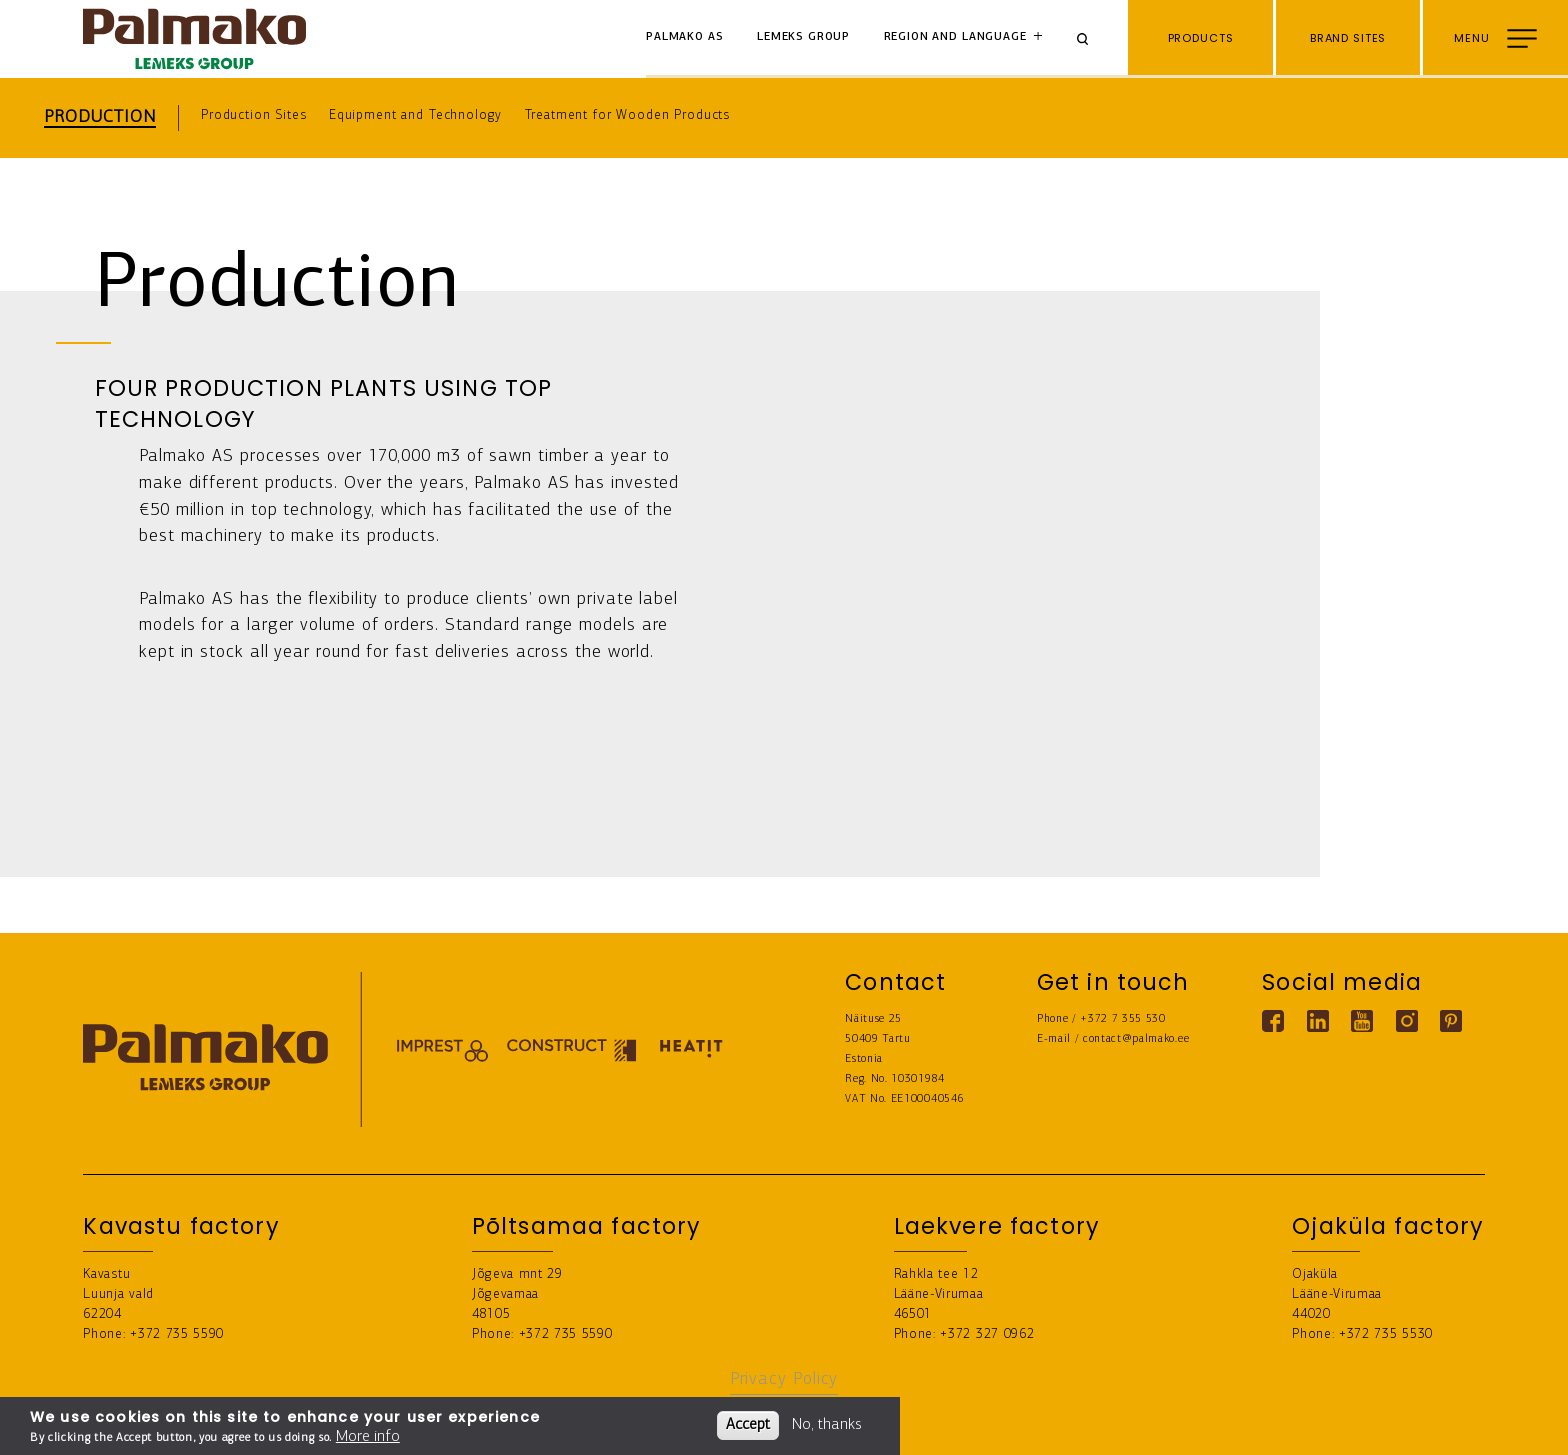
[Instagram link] (1407, 1021)
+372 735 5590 (177, 1334)
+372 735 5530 (1386, 1334)
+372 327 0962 (987, 1334)
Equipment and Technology (415, 115)
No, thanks (827, 1425)
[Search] (1090, 39)
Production (99, 117)
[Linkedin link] (1318, 1021)
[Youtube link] (1362, 1021)
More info (368, 1437)
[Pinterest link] (1451, 1021)
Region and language (955, 37)
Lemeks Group (803, 37)
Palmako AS (685, 37)
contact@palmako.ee (1136, 1039)
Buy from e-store (1483, 1425)
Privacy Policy (784, 1379)
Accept (748, 1425)
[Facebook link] (1273, 1021)
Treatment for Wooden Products (628, 115)
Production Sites (254, 115)
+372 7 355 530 (1123, 1019)
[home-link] (194, 39)
